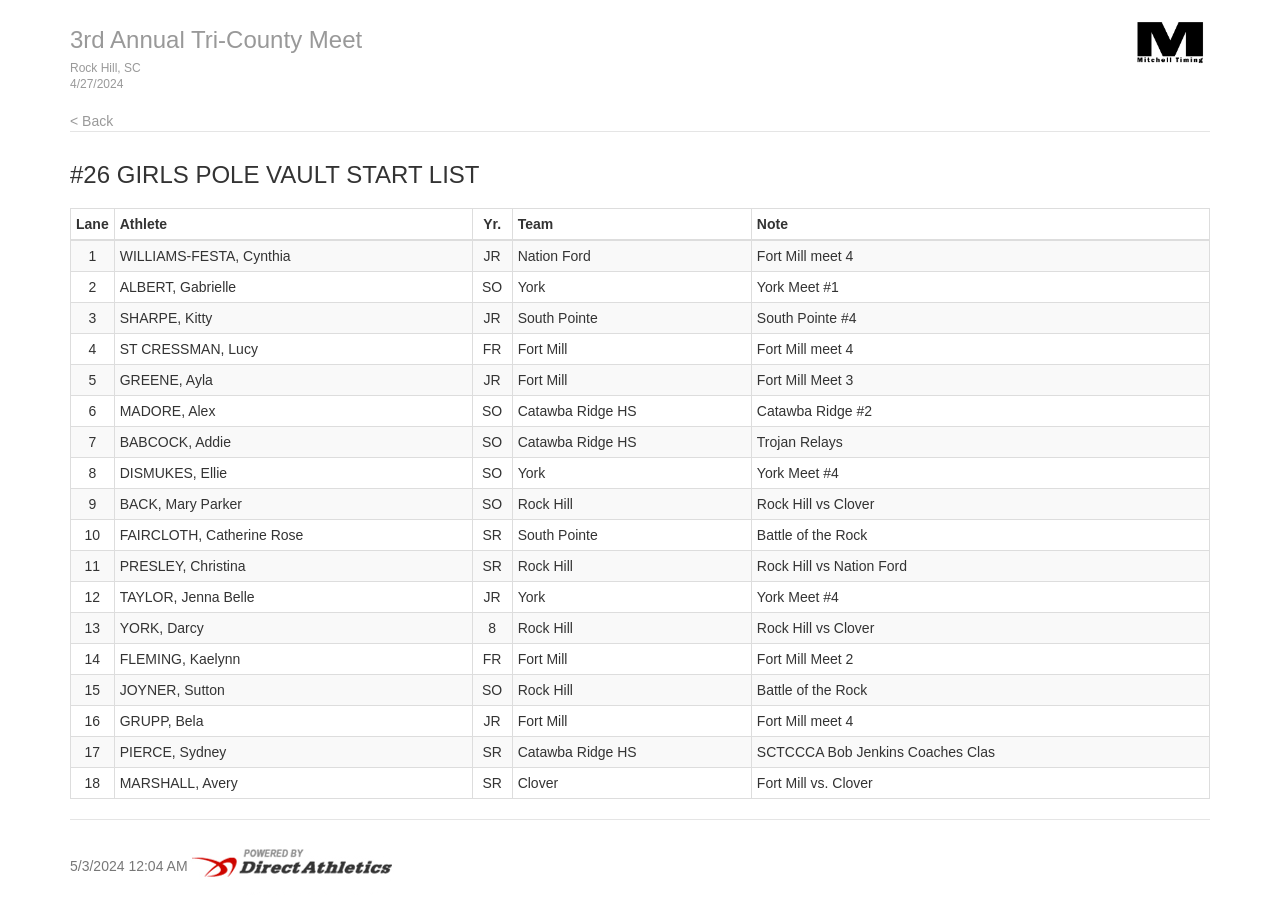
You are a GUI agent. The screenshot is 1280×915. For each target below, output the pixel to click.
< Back (91, 121)
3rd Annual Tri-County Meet (216, 39)
